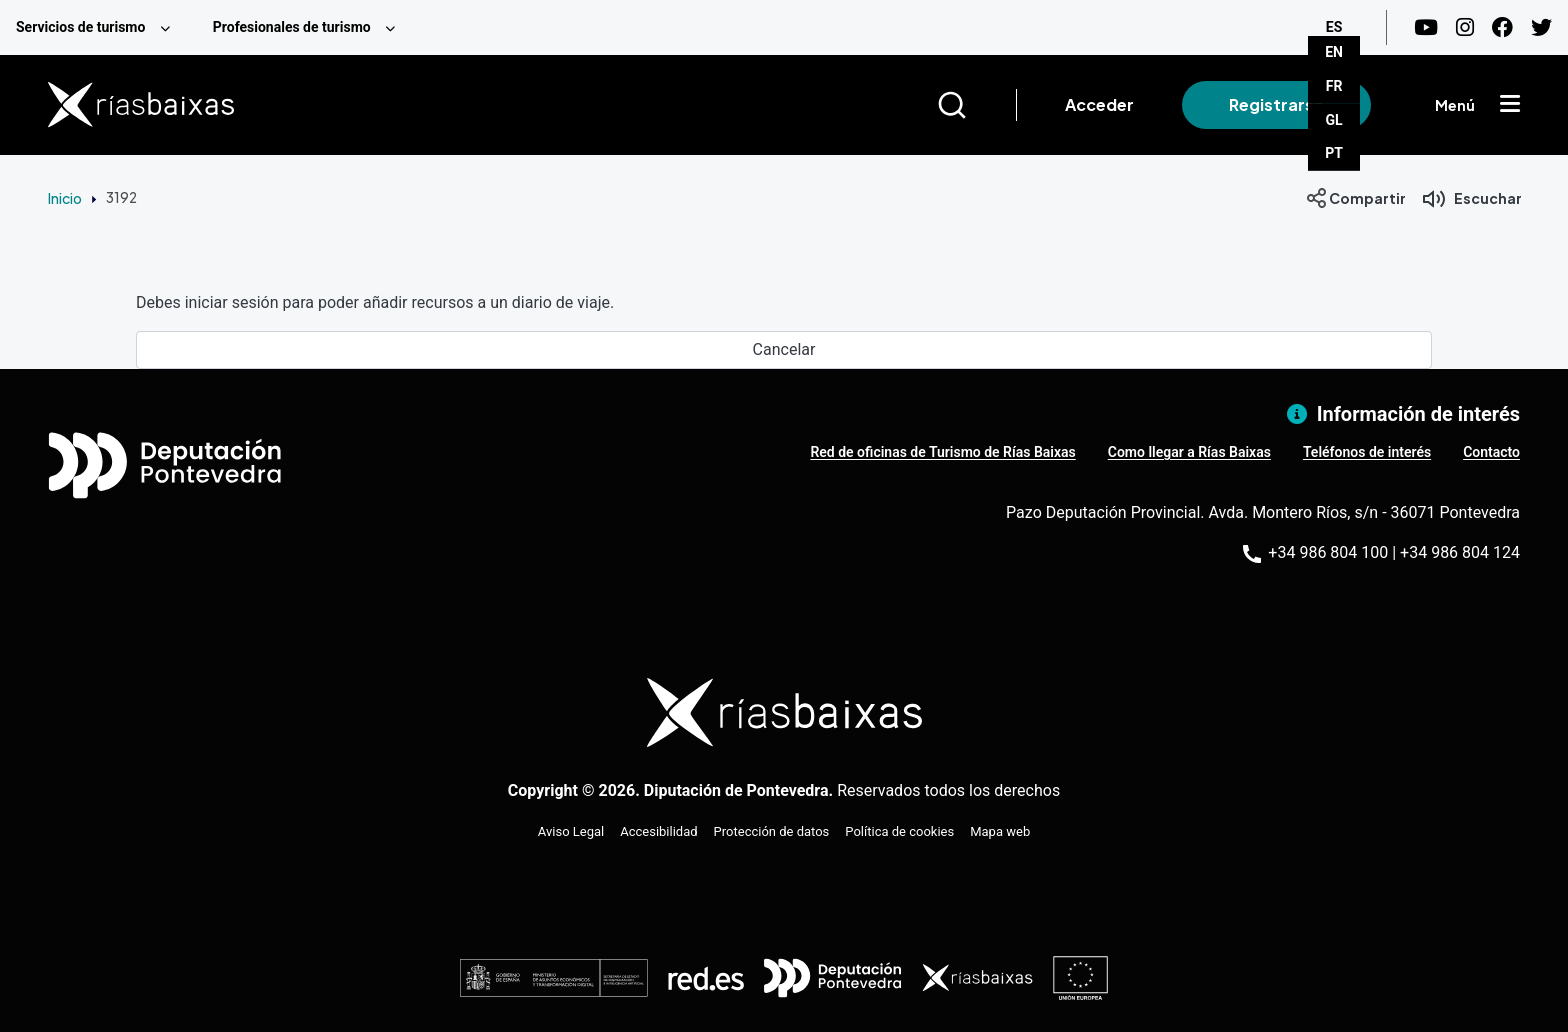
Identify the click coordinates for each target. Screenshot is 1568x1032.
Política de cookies (899, 831)
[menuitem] (98, 27)
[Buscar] (976, 105)
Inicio (65, 198)
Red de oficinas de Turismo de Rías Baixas (942, 452)
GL (1334, 120)
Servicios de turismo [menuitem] (80, 27)
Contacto (1491, 452)
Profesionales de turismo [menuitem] (292, 27)
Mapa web (1000, 831)
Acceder (1099, 104)
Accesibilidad (658, 831)
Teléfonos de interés (1367, 452)
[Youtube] (1426, 27)
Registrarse (1276, 104)
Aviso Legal (571, 831)
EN (1334, 52)
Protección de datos (772, 831)
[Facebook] (1502, 27)
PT (1334, 153)
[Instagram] (1465, 27)
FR (1334, 86)
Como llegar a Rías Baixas (1189, 452)
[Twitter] (1541, 27)
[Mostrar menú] (1510, 105)
